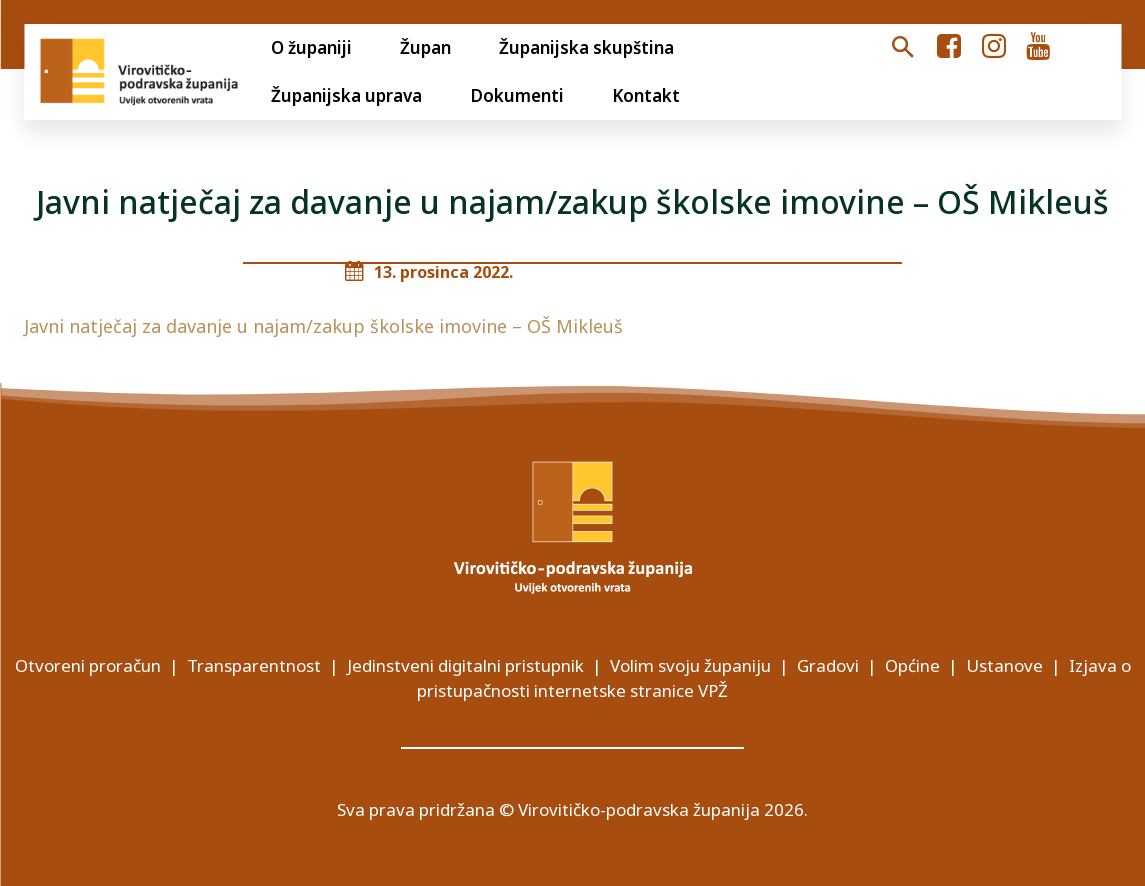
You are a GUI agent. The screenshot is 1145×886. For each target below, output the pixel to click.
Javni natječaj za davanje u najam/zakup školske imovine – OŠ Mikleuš (323, 326)
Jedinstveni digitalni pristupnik (465, 665)
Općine (912, 665)
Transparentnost (254, 665)
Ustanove (1004, 665)
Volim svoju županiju (690, 665)
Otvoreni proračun (88, 665)
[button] (902, 48)
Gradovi (828, 665)
